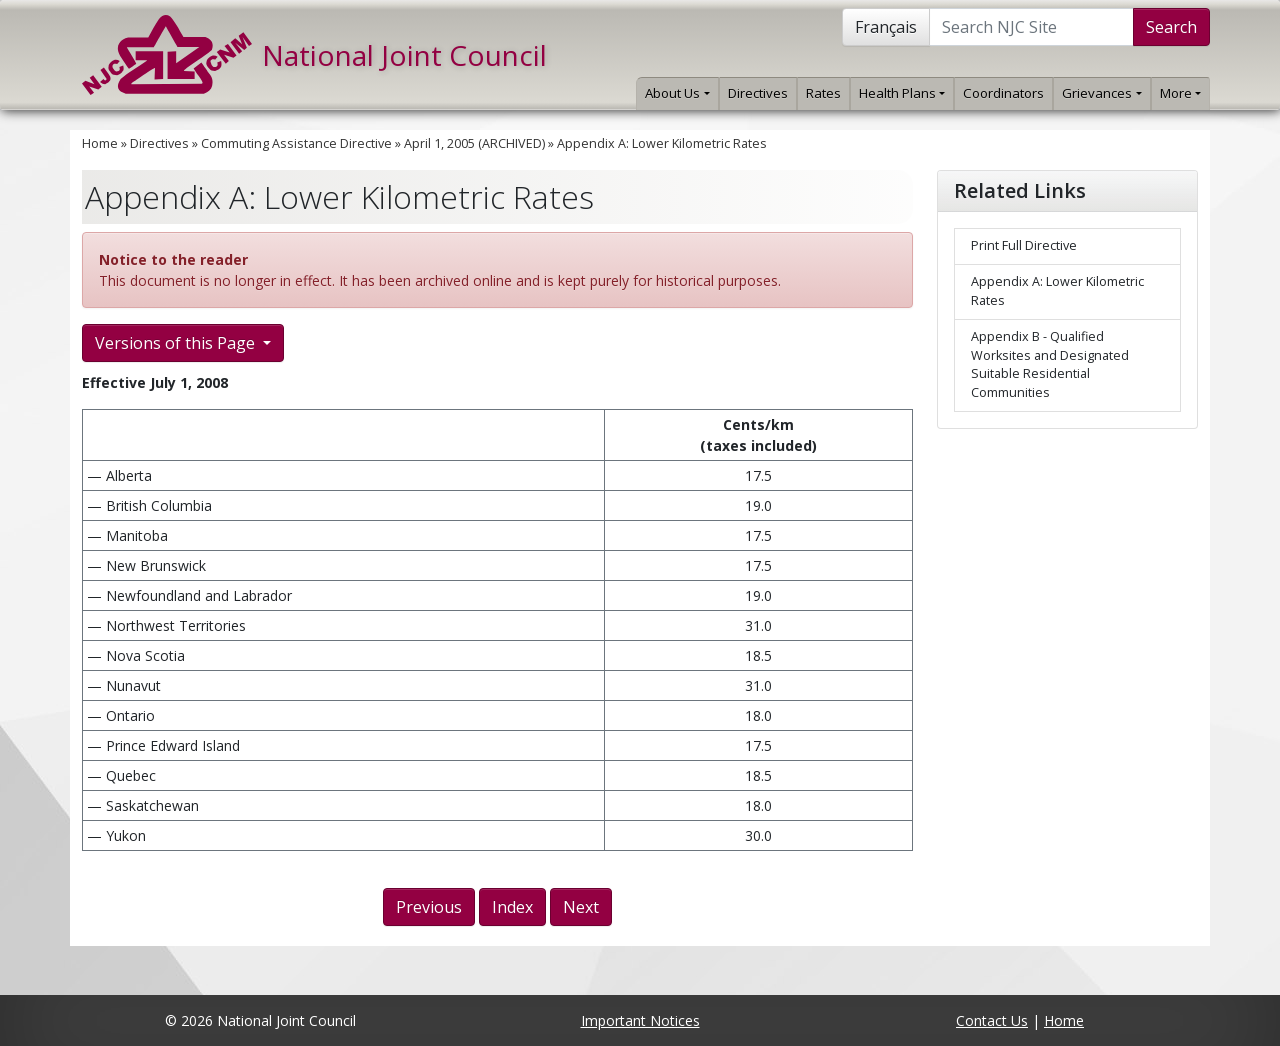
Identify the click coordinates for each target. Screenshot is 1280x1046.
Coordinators (1003, 93)
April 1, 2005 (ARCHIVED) (474, 143)
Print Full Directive (1024, 245)
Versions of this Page (177, 343)
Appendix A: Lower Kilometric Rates (662, 143)
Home (100, 143)
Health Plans (902, 93)
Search (1171, 27)
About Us (677, 93)
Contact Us (992, 1020)
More (1180, 93)
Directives (758, 93)
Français (886, 27)
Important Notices (640, 1020)
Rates (823, 93)
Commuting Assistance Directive (296, 143)
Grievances (1101, 93)
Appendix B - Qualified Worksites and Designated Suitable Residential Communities (1050, 365)
